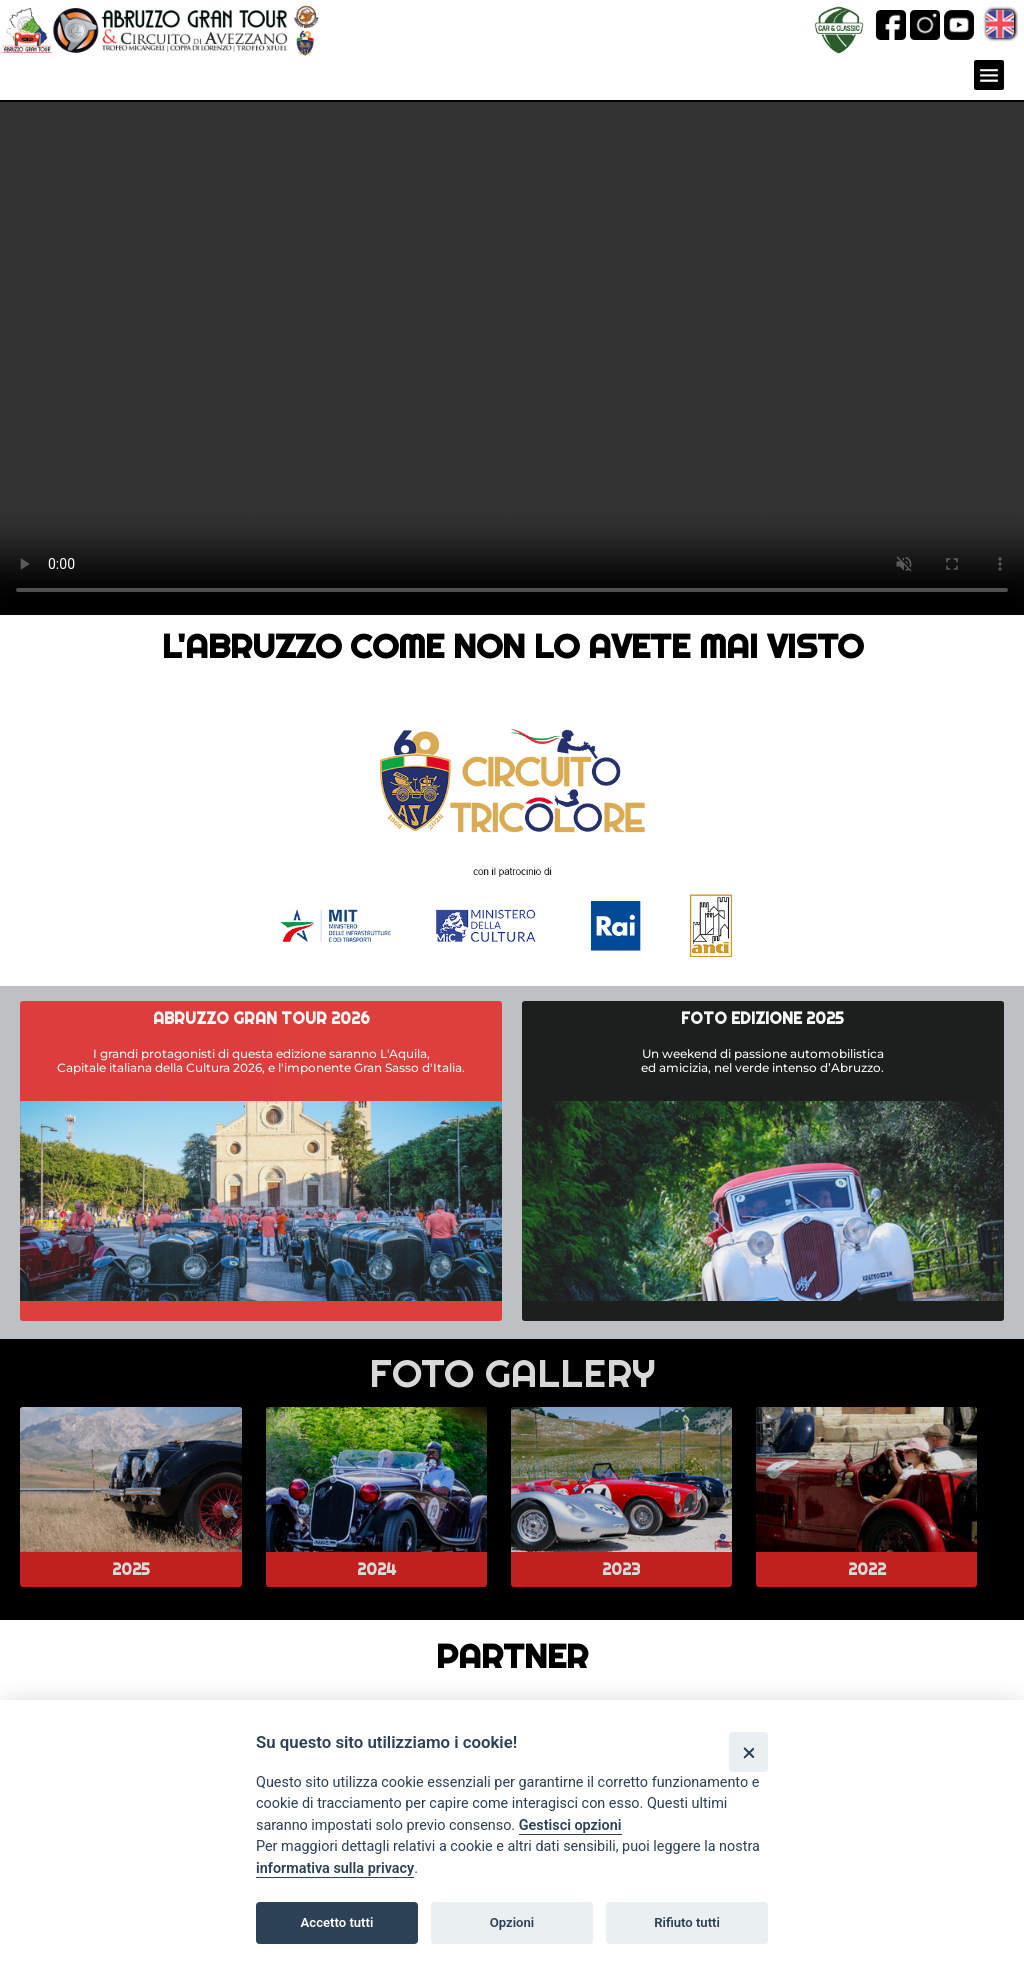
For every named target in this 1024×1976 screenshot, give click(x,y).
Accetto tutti (337, 1922)
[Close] (748, 1751)
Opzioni (512, 1922)
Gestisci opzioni (570, 1825)
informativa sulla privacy (335, 1868)
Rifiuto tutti (687, 1922)
